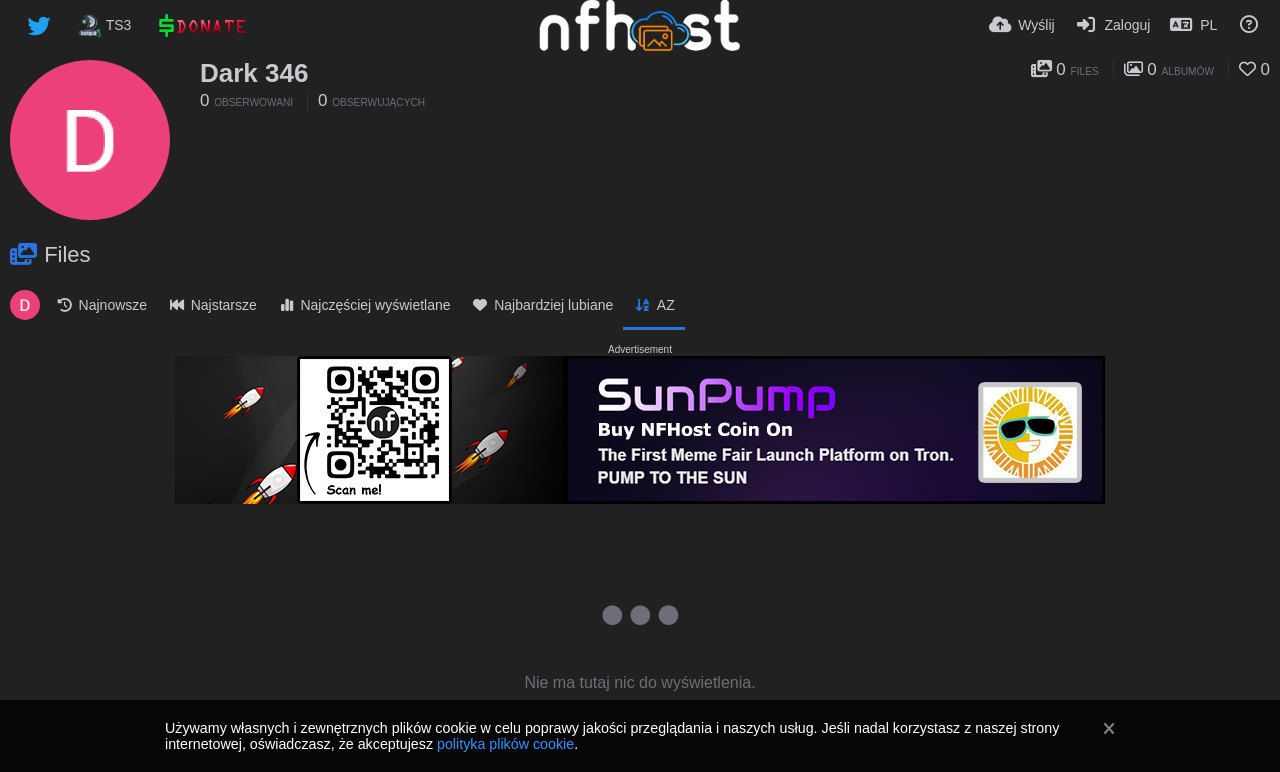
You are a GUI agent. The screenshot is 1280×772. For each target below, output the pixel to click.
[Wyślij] (1022, 25)
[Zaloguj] (1113, 25)
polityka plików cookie (505, 744)
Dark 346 (254, 73)
